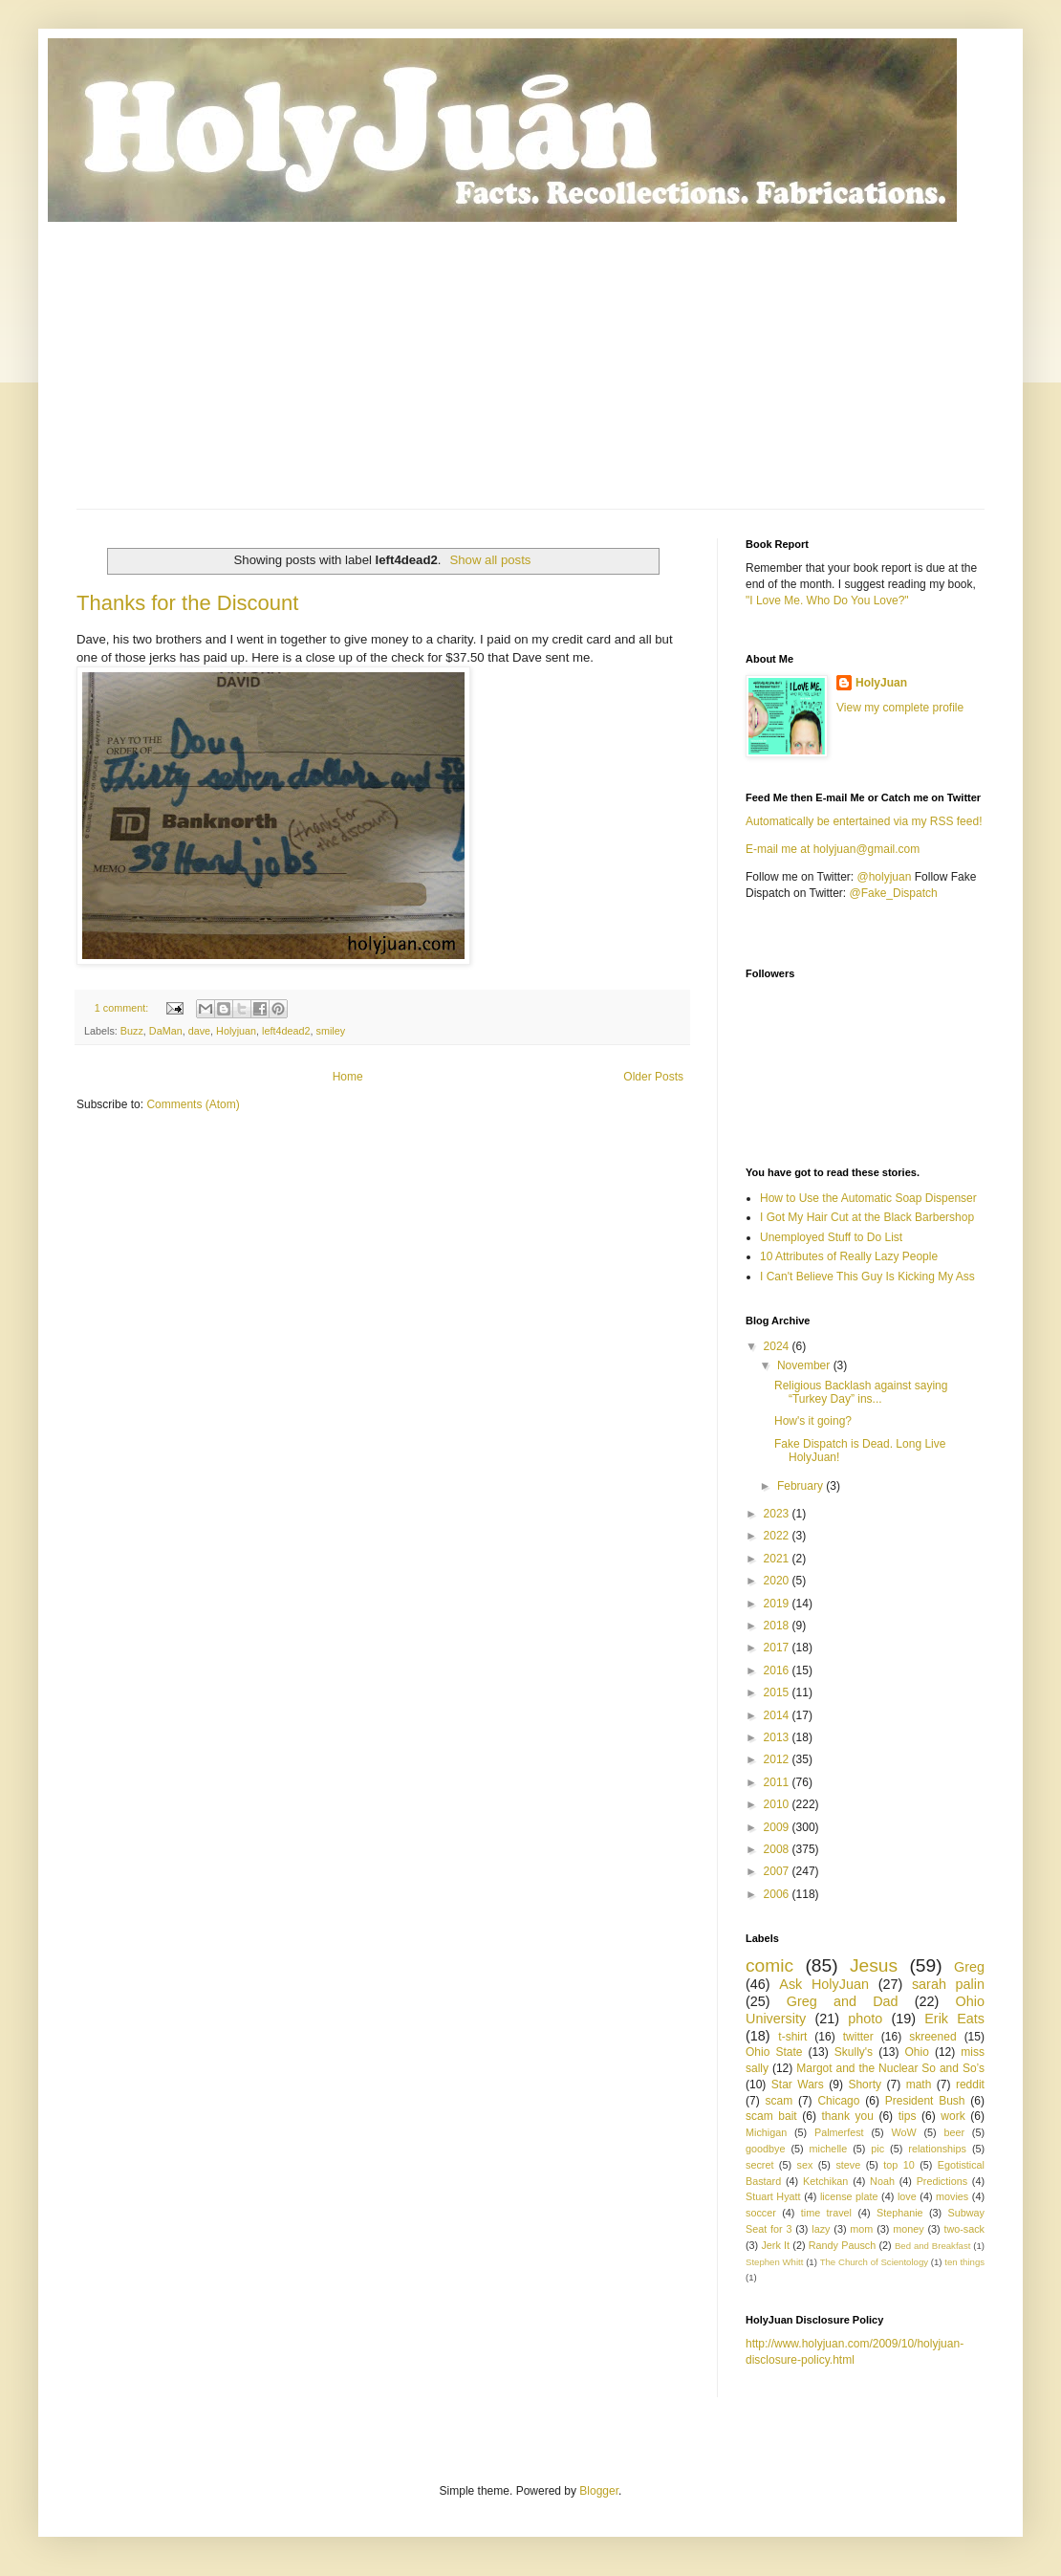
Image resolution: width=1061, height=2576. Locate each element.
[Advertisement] (530, 365)
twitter (858, 2036)
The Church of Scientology (874, 2262)
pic (877, 2148)
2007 (778, 1871)
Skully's (853, 2052)
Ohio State (774, 2052)
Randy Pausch (842, 2245)
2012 (778, 1759)
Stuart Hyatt (773, 2196)
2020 (778, 1580)
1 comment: (123, 1008)
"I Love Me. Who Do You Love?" (827, 600)
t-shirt (792, 2036)
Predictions (942, 2181)
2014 (778, 1715)
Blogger (598, 2491)
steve (847, 2165)
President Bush (925, 2100)
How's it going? (813, 1421)
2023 (778, 1513)
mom (861, 2229)
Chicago (838, 2100)
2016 (778, 1670)
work (952, 2116)
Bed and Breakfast (932, 2245)
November (805, 1365)
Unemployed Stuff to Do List (831, 1237)
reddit (970, 2084)
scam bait (771, 2116)
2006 (778, 1894)
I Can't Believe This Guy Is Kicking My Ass (867, 1276)
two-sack (964, 2229)
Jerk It (775, 2245)
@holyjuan (883, 877)
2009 (778, 1827)
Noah (882, 2181)
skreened (932, 2036)
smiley (331, 1031)
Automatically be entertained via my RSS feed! (864, 821)
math (919, 2084)
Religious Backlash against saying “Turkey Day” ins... (860, 1392)
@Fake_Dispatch (894, 893)
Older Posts (653, 1076)
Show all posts (489, 560)
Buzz (131, 1031)
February (801, 1486)
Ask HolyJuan (824, 1984)
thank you (848, 2116)
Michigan (766, 2132)
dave (199, 1031)
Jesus (874, 1965)
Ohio (917, 2052)
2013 (778, 1737)
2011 (778, 1782)
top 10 (898, 2165)
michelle (829, 2148)
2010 (778, 1804)
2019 (778, 1603)
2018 (778, 1625)
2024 (778, 1346)
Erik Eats (954, 2018)
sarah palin (948, 1984)
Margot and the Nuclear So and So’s (890, 2068)
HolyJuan (881, 682)
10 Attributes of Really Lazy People (849, 1256)
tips (908, 2116)
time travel (826, 2212)
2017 (778, 1647)
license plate (849, 2196)
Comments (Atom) (192, 1104)
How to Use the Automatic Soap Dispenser (868, 1198)
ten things (964, 2262)
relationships (937, 2148)
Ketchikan (825, 2181)
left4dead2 (286, 1031)
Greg (969, 1967)
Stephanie (900, 2212)
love (907, 2196)
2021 (778, 1558)
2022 (778, 1535)
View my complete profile (900, 707)
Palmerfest (839, 2132)
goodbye (765, 2148)
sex (804, 2165)
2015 (778, 1692)
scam (778, 2100)
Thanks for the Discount (187, 603)
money (908, 2229)
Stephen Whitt (774, 2262)
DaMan (166, 1031)
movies (952, 2196)
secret (759, 2165)
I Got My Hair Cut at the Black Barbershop (867, 1217)
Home (348, 1076)
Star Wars (797, 2084)
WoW (903, 2132)
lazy (821, 2229)
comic (769, 1965)
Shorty (864, 2084)
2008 (778, 1849)
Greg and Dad (843, 2001)
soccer (761, 2212)
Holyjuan (236, 1031)
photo (865, 2018)
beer (953, 2132)
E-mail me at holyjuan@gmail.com (833, 849)
